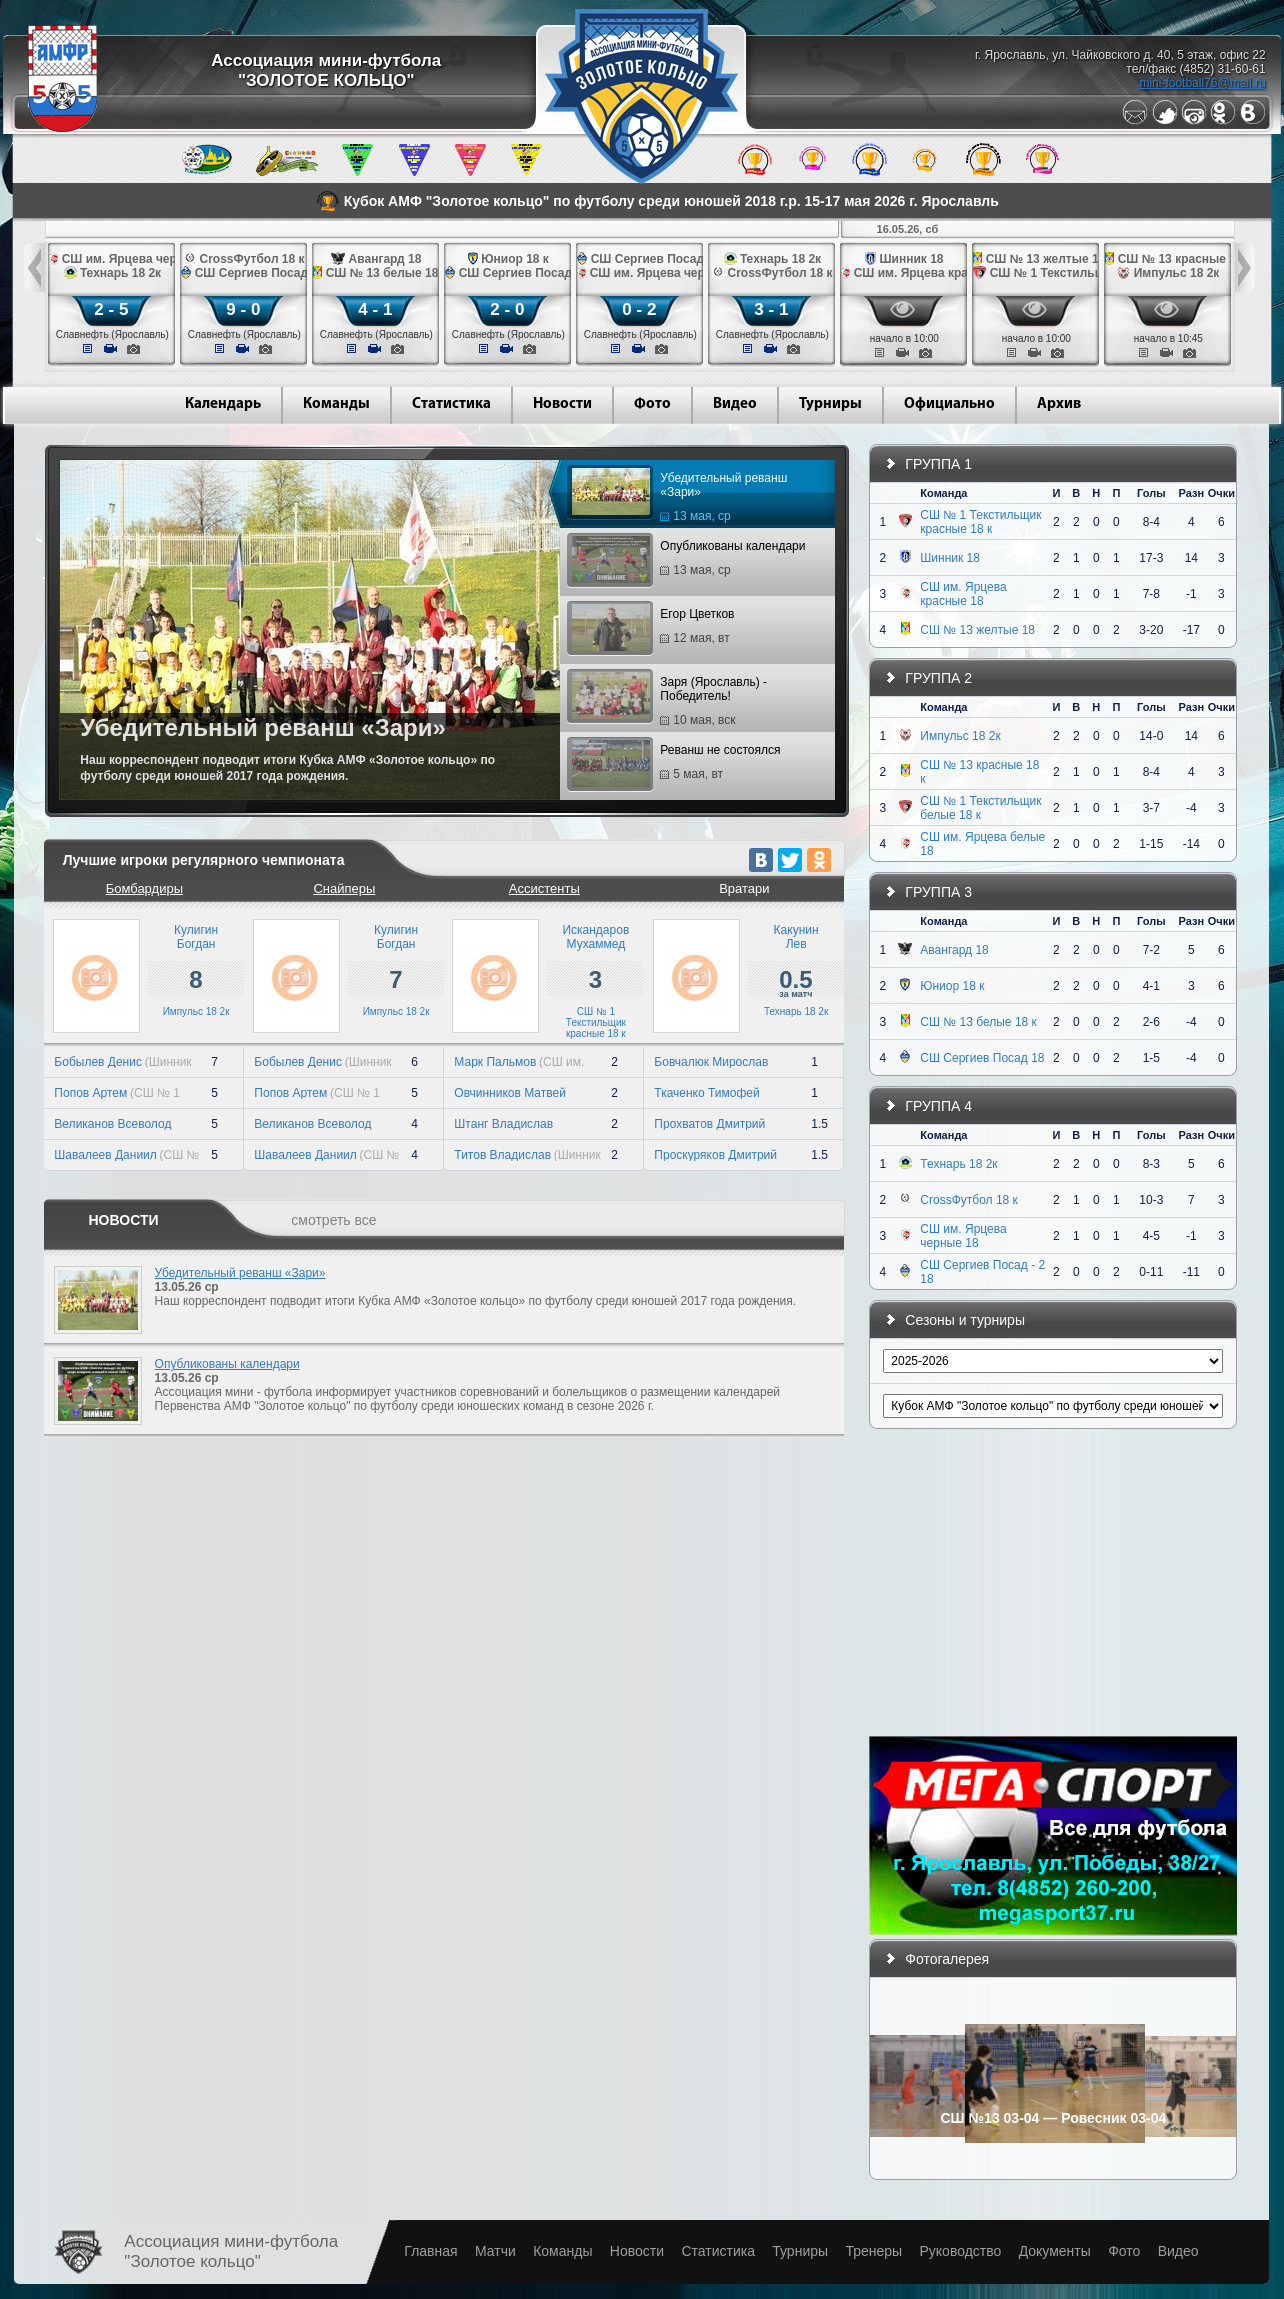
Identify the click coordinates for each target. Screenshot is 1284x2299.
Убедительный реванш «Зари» (679, 497)
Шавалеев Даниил (105, 1155)
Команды (336, 404)
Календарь (223, 404)
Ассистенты (544, 888)
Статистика (451, 404)
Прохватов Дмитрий (709, 1124)
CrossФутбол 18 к (969, 1200)
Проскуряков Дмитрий (715, 1155)
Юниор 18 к (952, 986)
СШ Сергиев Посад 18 (982, 1058)
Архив (1059, 404)
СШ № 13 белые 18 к (978, 1022)
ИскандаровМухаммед (595, 937)
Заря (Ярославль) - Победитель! (669, 701)
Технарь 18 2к (796, 1011)
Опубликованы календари (688, 561)
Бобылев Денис (98, 1062)
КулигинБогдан (196, 937)
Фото (652, 404)
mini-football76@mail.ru (1202, 83)
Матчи (495, 2251)
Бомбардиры (144, 888)
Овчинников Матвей (510, 1093)
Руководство (960, 2251)
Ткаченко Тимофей (706, 1093)
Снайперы (344, 888)
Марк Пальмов (495, 1062)
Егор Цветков (653, 629)
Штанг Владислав (503, 1124)
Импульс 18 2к (196, 1011)
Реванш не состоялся (676, 765)
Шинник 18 (950, 558)
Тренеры (873, 2251)
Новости (562, 404)
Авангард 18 (954, 950)
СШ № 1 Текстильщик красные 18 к (596, 1022)
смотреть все (333, 1220)
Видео (735, 404)
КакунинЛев (796, 937)
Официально (949, 404)
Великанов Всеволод (112, 1124)
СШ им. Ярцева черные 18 (963, 1236)
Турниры (830, 404)
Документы (1055, 2251)
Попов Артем (90, 1093)
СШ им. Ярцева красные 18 (963, 594)
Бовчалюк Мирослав (711, 1062)
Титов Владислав (502, 1155)
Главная (430, 2251)
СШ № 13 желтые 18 (977, 630)
